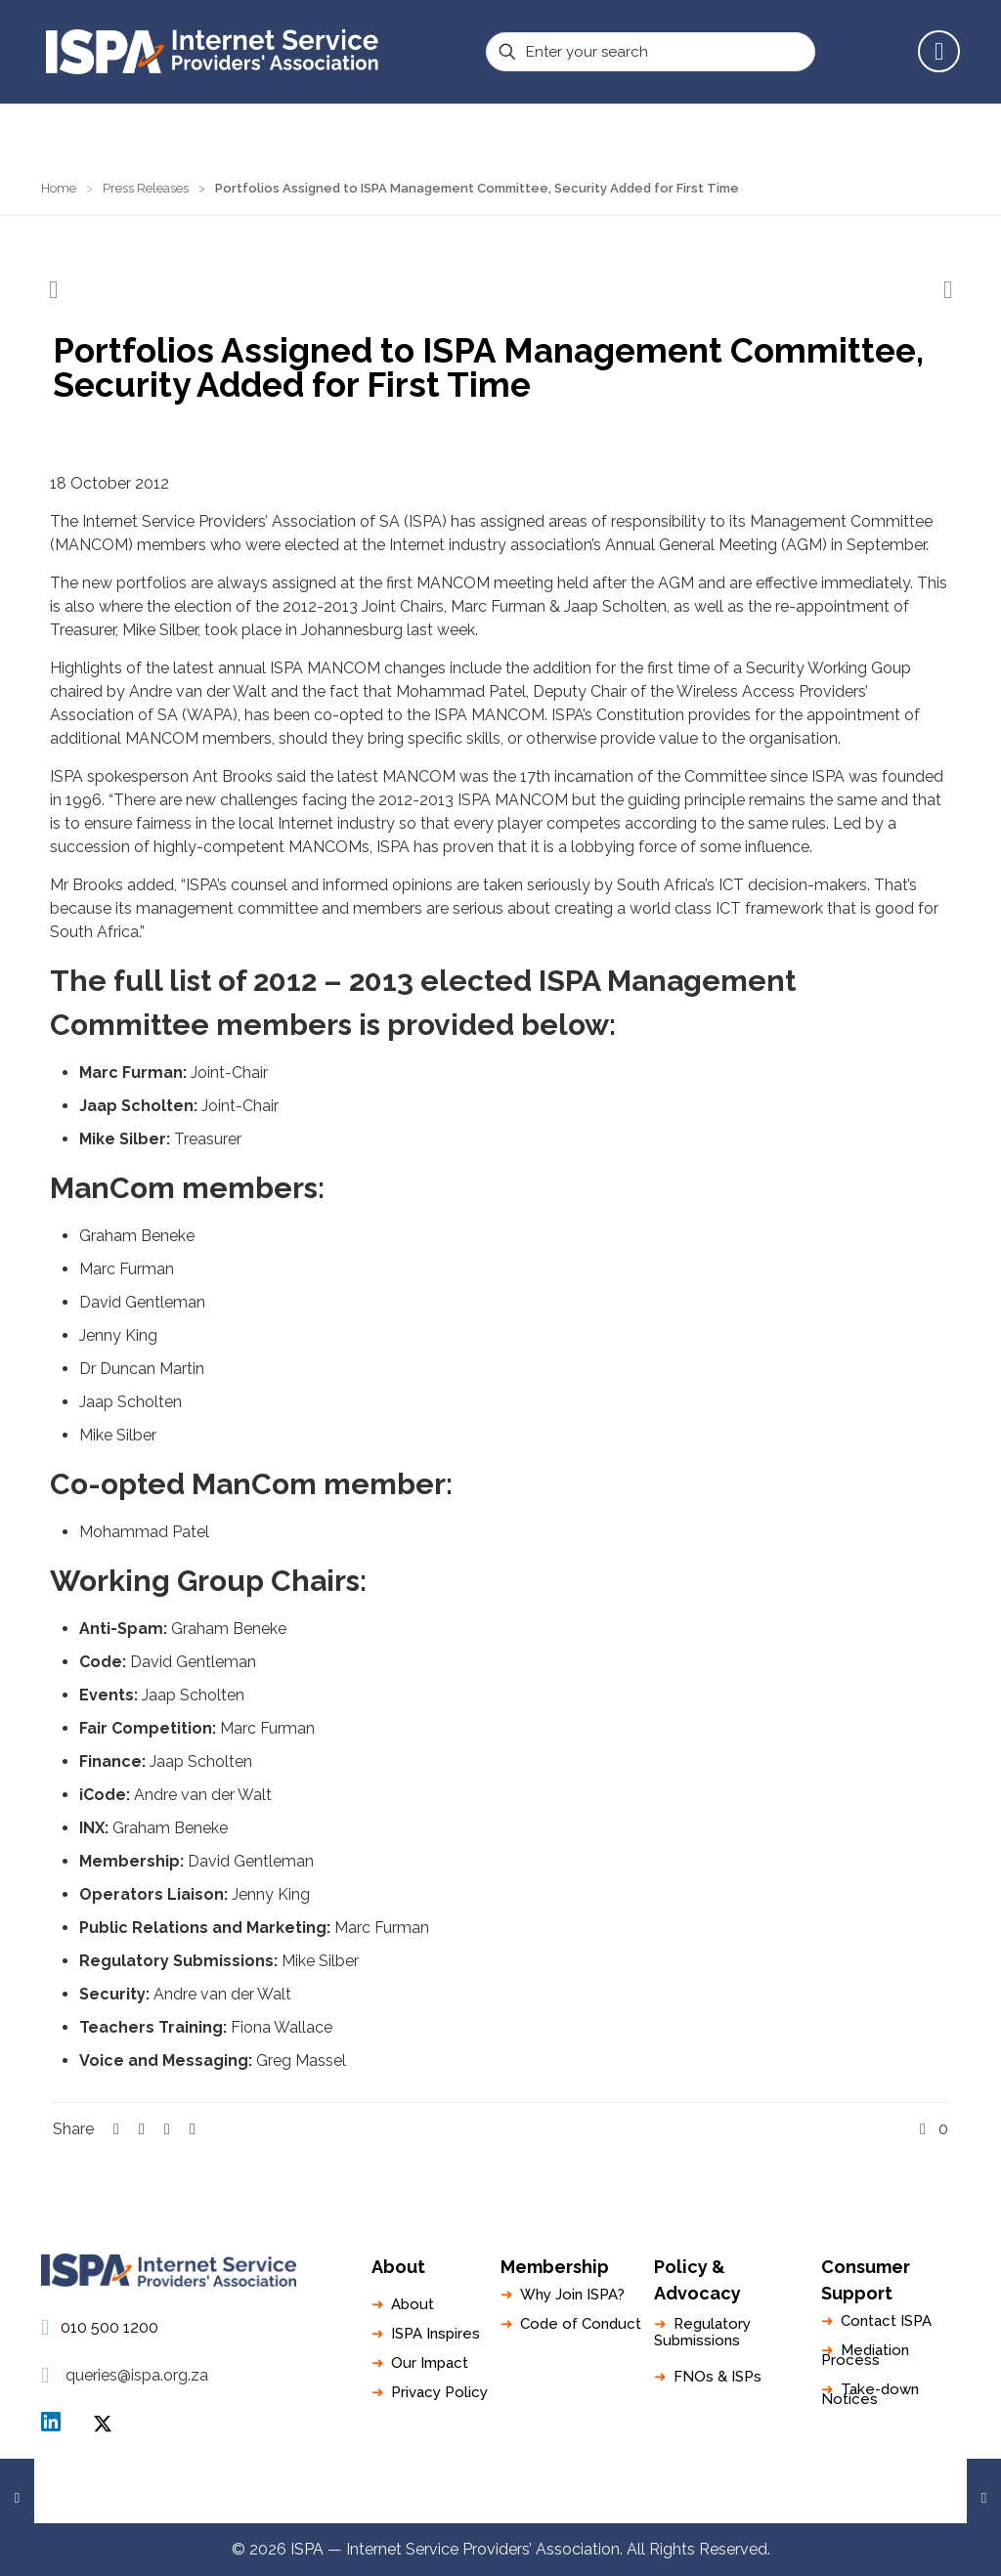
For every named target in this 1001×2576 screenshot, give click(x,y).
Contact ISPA (886, 2321)
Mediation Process (865, 2355)
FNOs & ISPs (718, 2376)
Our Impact (429, 2363)
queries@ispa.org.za (136, 2375)
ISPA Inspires (435, 2333)
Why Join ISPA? (572, 2294)
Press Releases (146, 188)
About (412, 2304)
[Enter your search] (650, 51)
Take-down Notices (870, 2394)
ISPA (102, 2423)
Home (58, 188)
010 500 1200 (109, 2327)
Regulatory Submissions (702, 2332)
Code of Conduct (580, 2324)
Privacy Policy (439, 2392)
